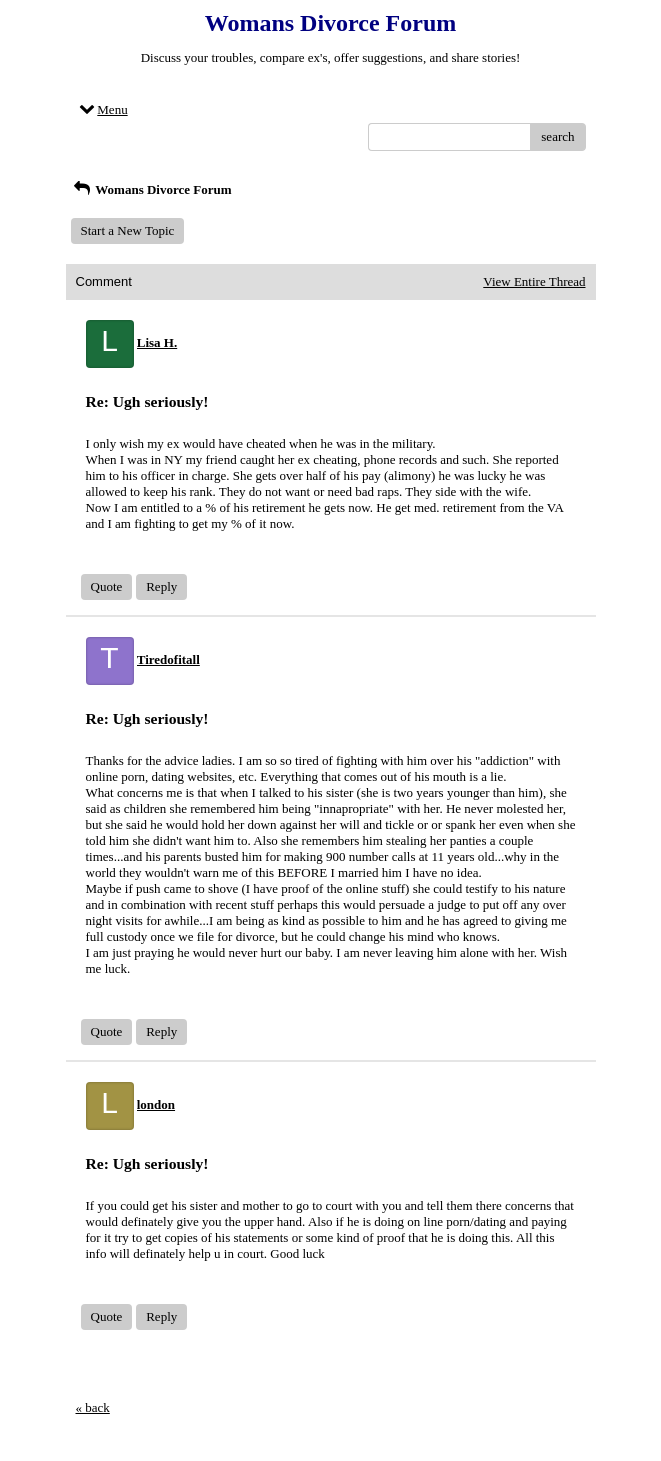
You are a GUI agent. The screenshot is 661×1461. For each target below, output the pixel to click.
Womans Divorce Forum (151, 189)
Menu (102, 109)
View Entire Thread (534, 281)
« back (93, 1407)
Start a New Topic (128, 230)
